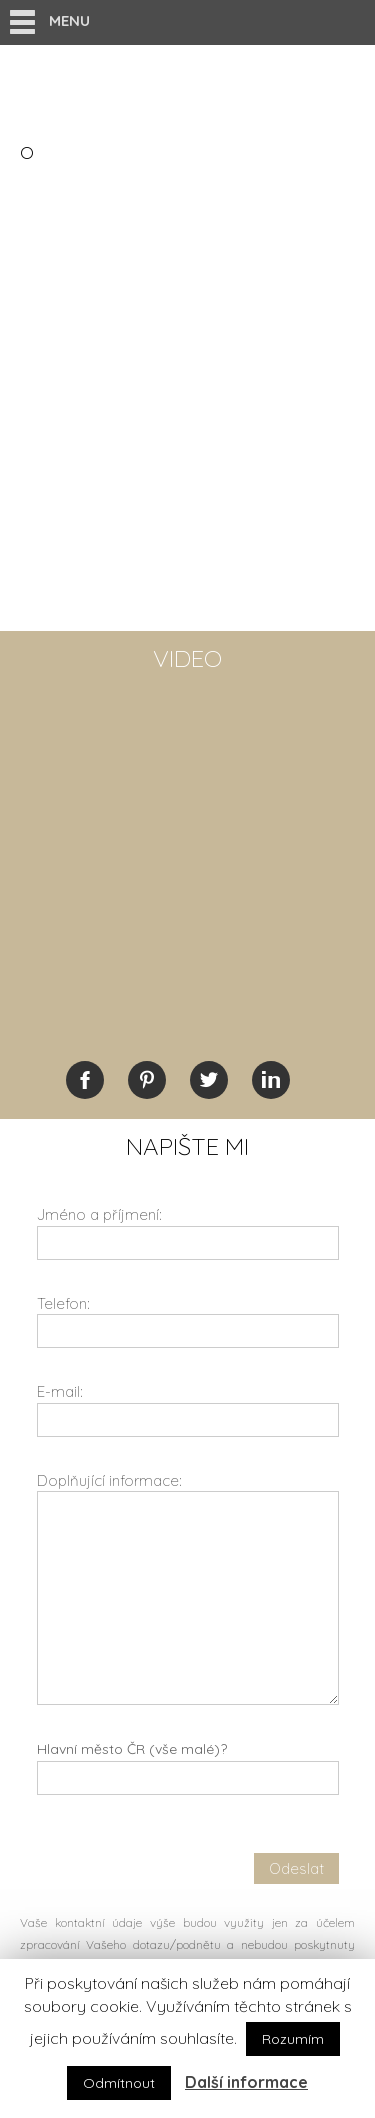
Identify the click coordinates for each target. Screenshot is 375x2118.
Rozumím (293, 2039)
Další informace (246, 2082)
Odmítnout (119, 2083)
